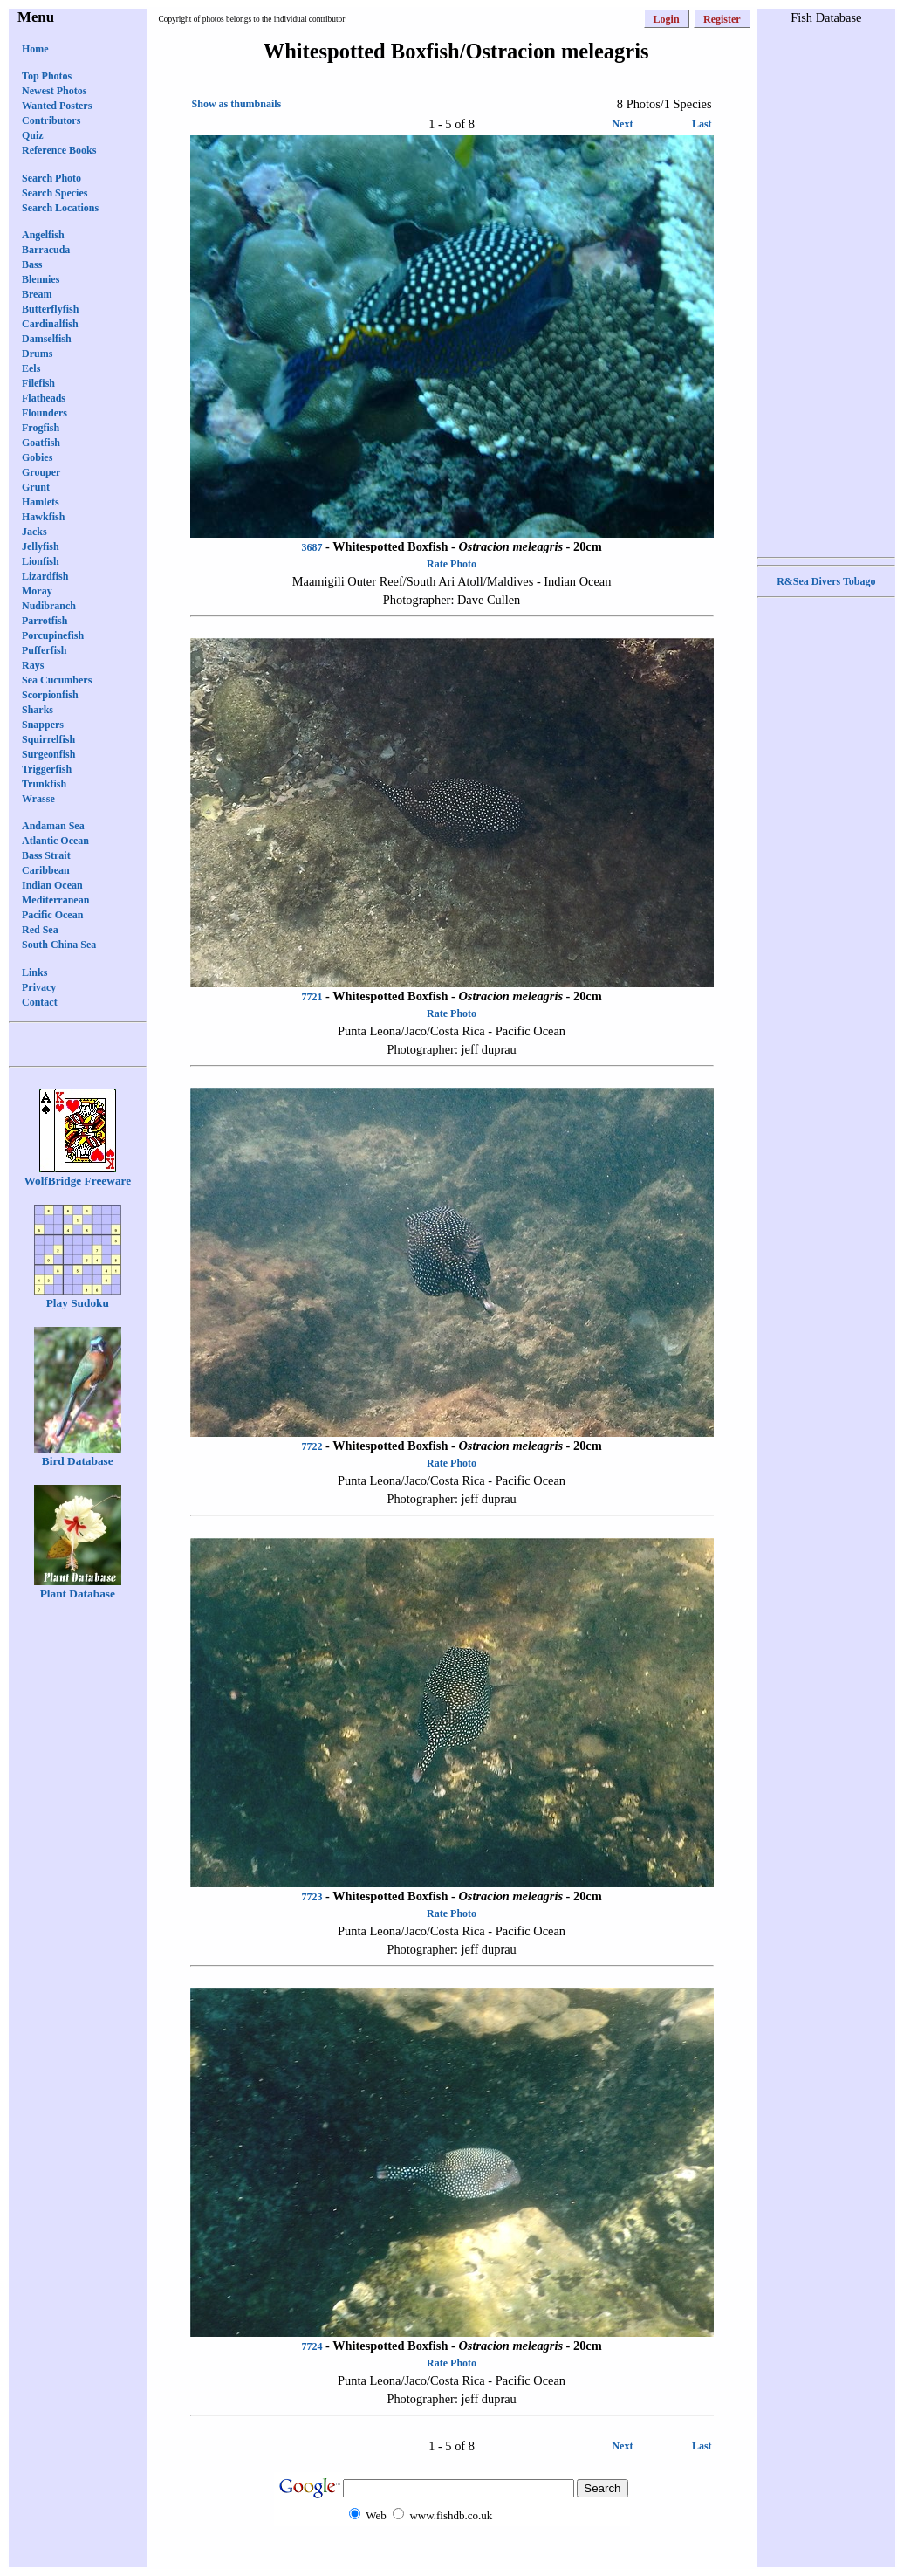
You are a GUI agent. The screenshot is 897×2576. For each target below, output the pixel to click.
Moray (37, 591)
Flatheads (43, 398)
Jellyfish (40, 546)
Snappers (43, 724)
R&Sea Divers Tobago (826, 581)
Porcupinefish (53, 635)
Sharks (37, 710)
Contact (40, 1002)
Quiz (33, 135)
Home (35, 49)
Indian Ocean (52, 885)
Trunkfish (44, 784)
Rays (33, 665)
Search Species (54, 193)
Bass (32, 264)
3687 (311, 547)
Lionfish (40, 561)
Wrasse (38, 799)
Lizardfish (45, 576)
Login (667, 19)
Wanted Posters (57, 106)
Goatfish (41, 442)
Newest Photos (54, 91)
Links (34, 972)
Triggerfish (47, 769)
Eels (31, 368)
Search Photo (51, 178)
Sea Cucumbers (57, 680)
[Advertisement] (826, 289)
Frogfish (40, 428)
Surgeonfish (48, 754)
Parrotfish (44, 621)
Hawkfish (43, 517)
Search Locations (60, 208)
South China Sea (59, 944)
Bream (36, 294)
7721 (311, 997)
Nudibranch (49, 606)
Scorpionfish (50, 695)
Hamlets (40, 502)
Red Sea (40, 930)
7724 (311, 2346)
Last (702, 124)
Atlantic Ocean (55, 841)
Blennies (40, 279)
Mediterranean (55, 900)
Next (622, 124)
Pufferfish (44, 650)
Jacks (34, 532)
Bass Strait (46, 855)
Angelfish (43, 235)
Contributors (51, 120)
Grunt (36, 487)
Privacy (39, 987)
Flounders (44, 413)
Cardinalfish (50, 324)
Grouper (41, 472)
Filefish (38, 383)
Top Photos (47, 76)
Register (722, 19)
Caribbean (46, 870)
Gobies (37, 457)
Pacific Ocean (52, 915)
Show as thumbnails (237, 104)
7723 (311, 1897)
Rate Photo (451, 564)
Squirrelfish (48, 739)
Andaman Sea (53, 826)
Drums (37, 353)
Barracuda (46, 250)
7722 (311, 1446)
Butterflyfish (50, 309)
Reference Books (59, 150)
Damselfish (47, 339)
